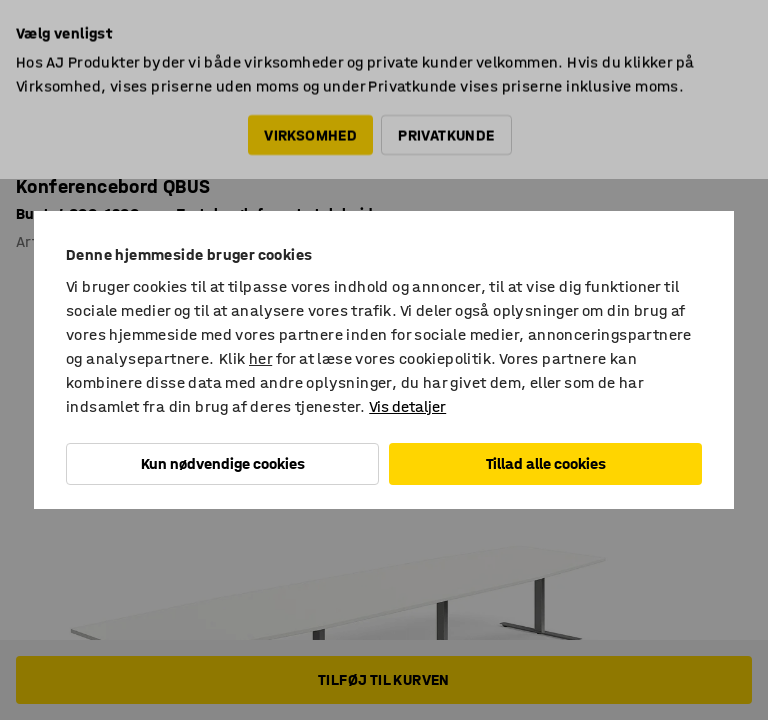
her (260, 358)
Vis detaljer (407, 406)
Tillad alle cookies (546, 463)
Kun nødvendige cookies (223, 463)
